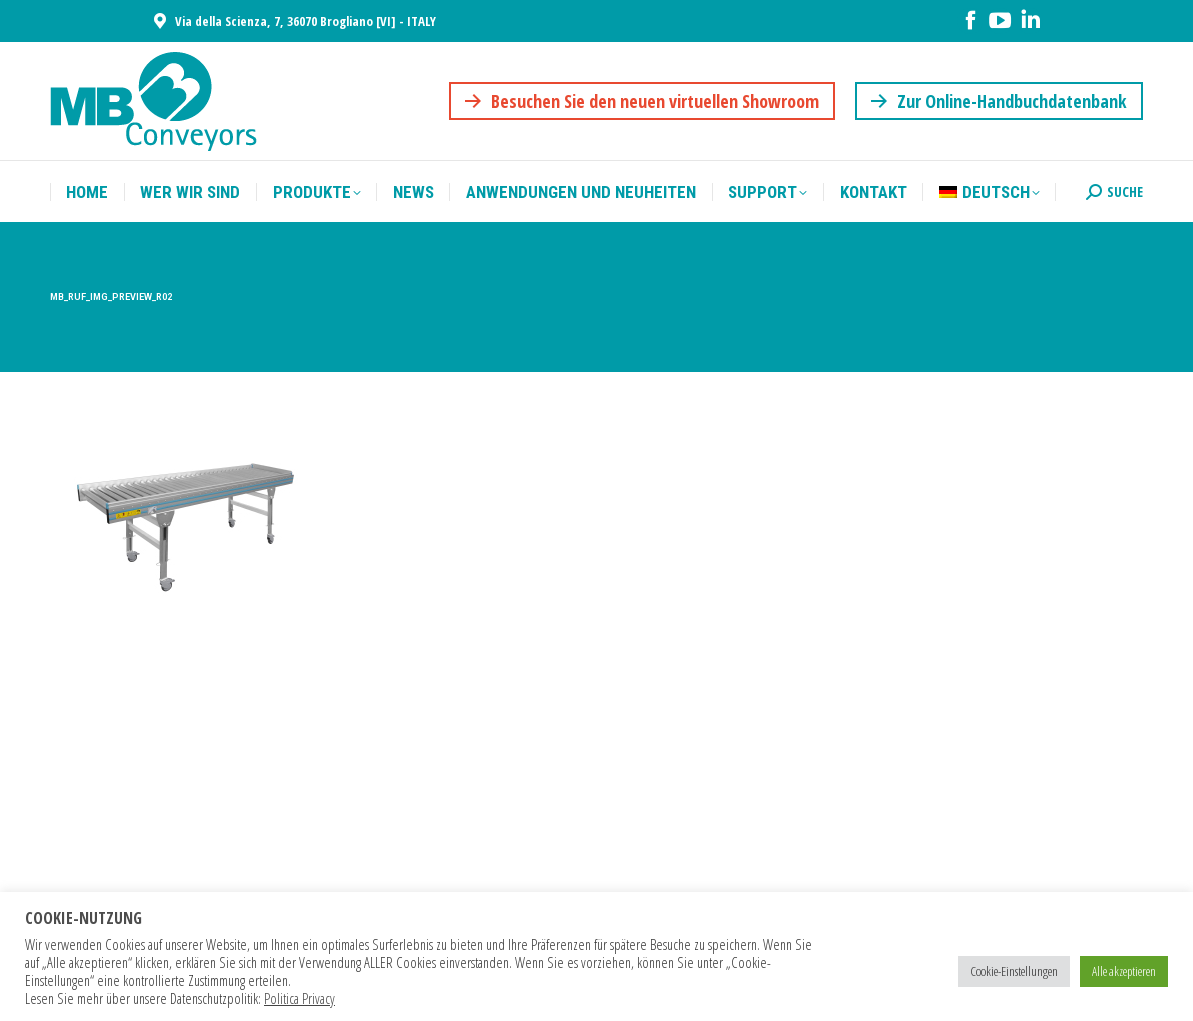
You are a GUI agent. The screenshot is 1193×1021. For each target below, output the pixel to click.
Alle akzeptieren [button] (1124, 971)
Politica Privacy (299, 998)
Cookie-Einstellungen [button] (1014, 971)
